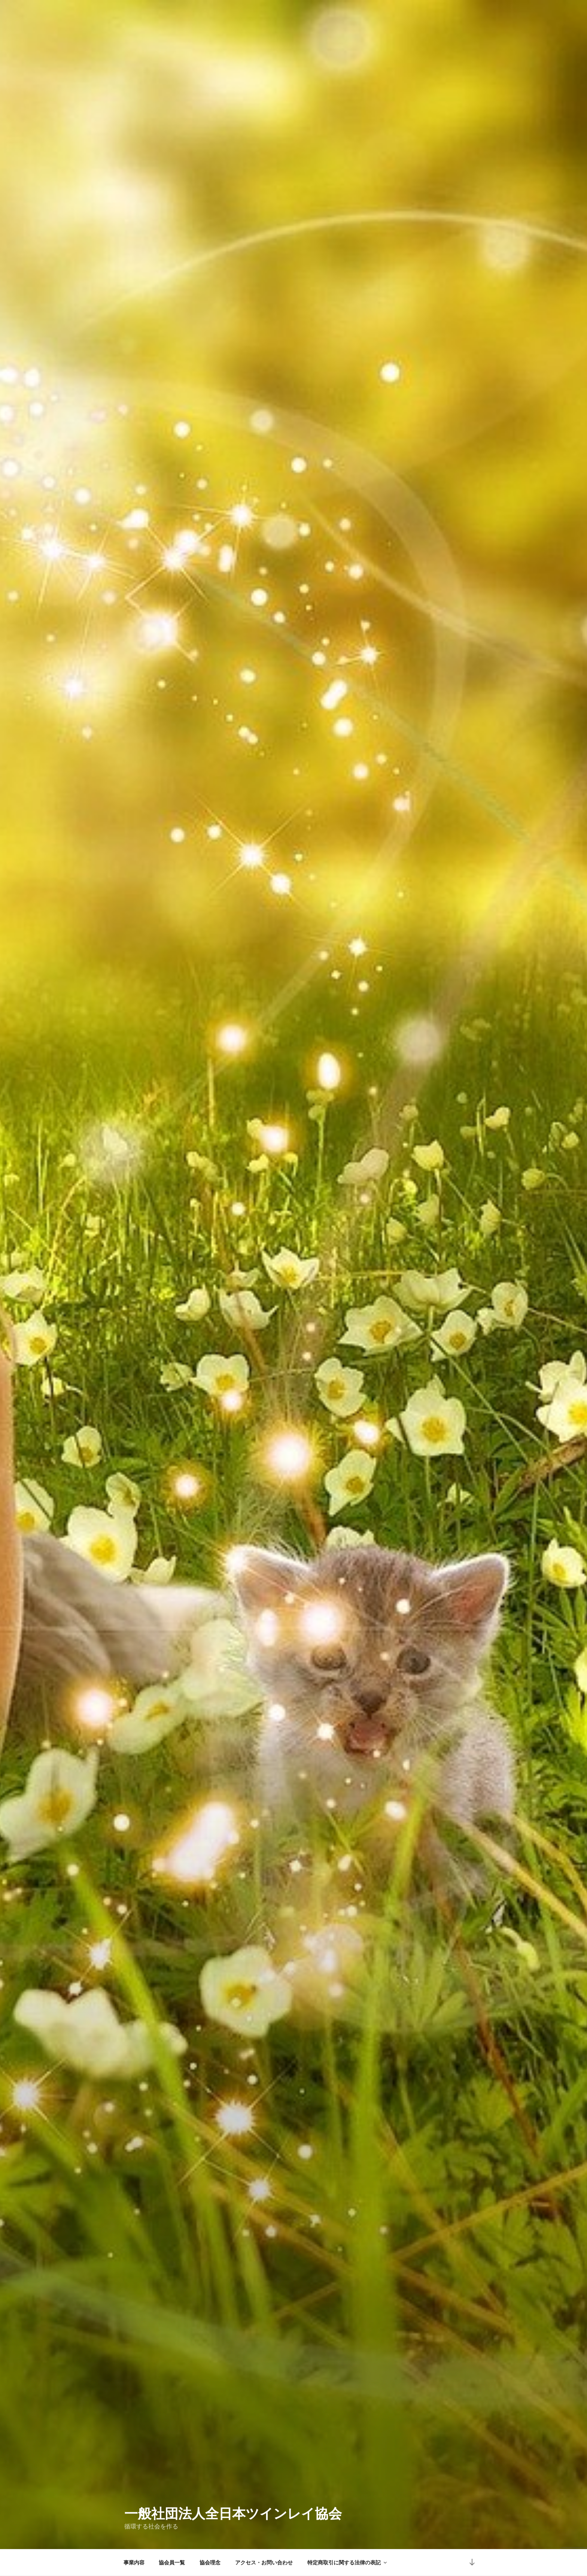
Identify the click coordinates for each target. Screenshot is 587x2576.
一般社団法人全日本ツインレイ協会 (233, 2513)
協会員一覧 (172, 2563)
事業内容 (134, 2563)
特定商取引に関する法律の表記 (347, 2563)
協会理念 (210, 2563)
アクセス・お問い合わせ (264, 2563)
